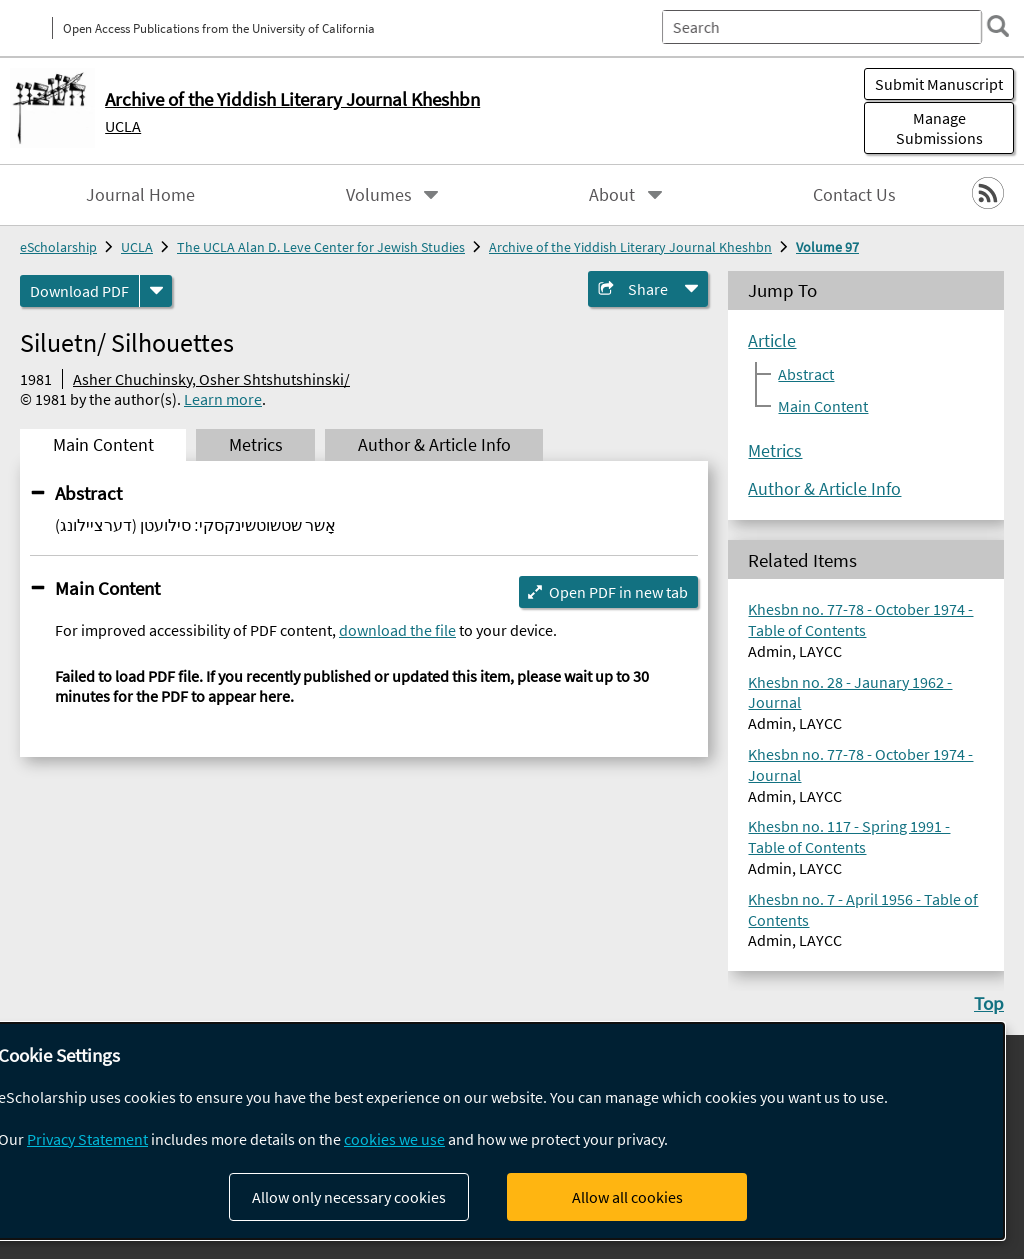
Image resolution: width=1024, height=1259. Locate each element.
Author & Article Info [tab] (434, 445)
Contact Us (854, 195)
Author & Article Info (824, 489)
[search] (998, 26)
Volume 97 (827, 247)
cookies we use (394, 1139)
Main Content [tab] (103, 445)
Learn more (223, 399)
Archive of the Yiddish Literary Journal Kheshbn (630, 247)
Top (989, 1003)
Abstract (88, 493)
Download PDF (79, 291)
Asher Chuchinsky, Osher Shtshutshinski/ (211, 379)
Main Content (107, 588)
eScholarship (58, 247)
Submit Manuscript (939, 84)
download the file (397, 630)
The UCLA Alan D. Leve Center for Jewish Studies (321, 247)
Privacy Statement (87, 1139)
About (612, 195)
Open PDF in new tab (618, 592)
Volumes (379, 195)
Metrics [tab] (256, 445)
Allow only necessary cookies (349, 1197)
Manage (939, 128)
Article (772, 341)
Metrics (775, 451)
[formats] (156, 291)
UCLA (123, 126)
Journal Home (140, 195)
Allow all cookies (627, 1197)
